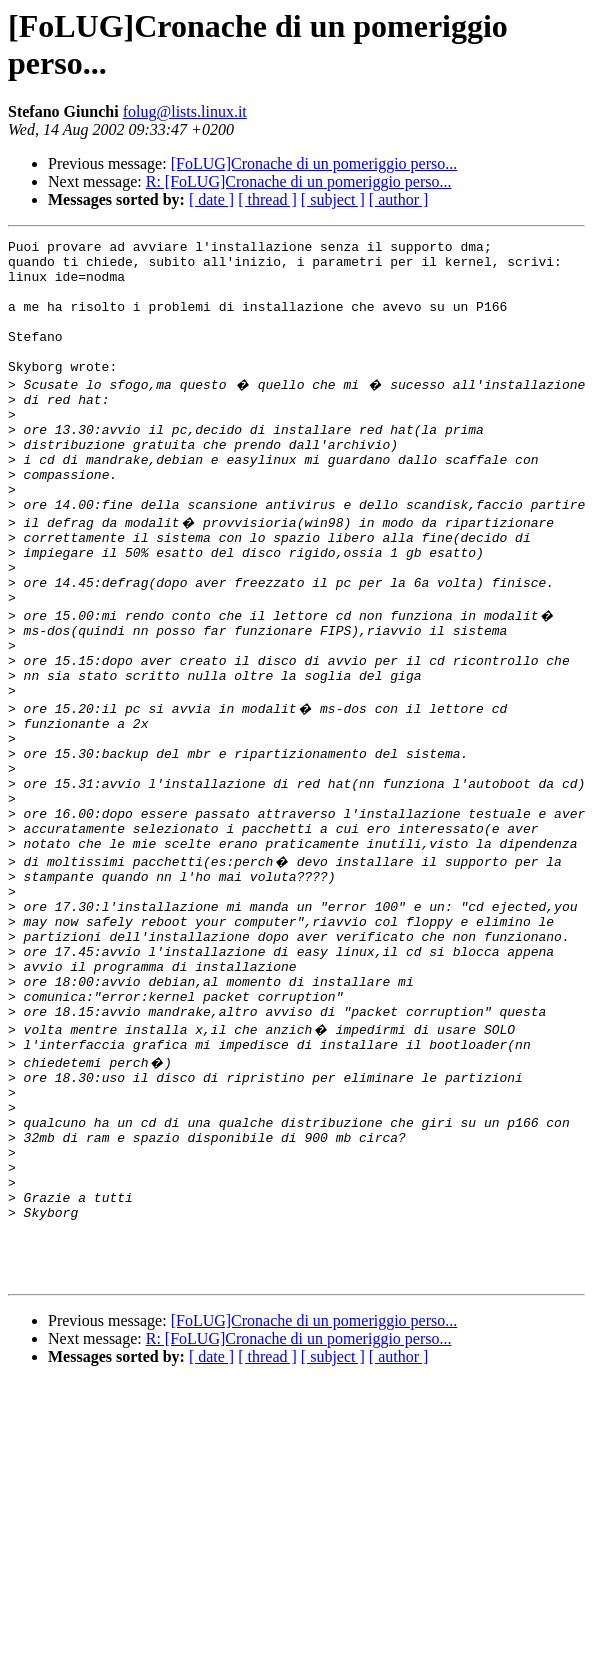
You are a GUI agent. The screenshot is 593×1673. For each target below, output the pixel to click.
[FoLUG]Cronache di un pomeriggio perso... (314, 163)
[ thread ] (267, 199)
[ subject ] (333, 199)
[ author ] (399, 199)
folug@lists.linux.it (185, 111)
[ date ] (211, 199)
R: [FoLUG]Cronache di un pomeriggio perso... (299, 181)
